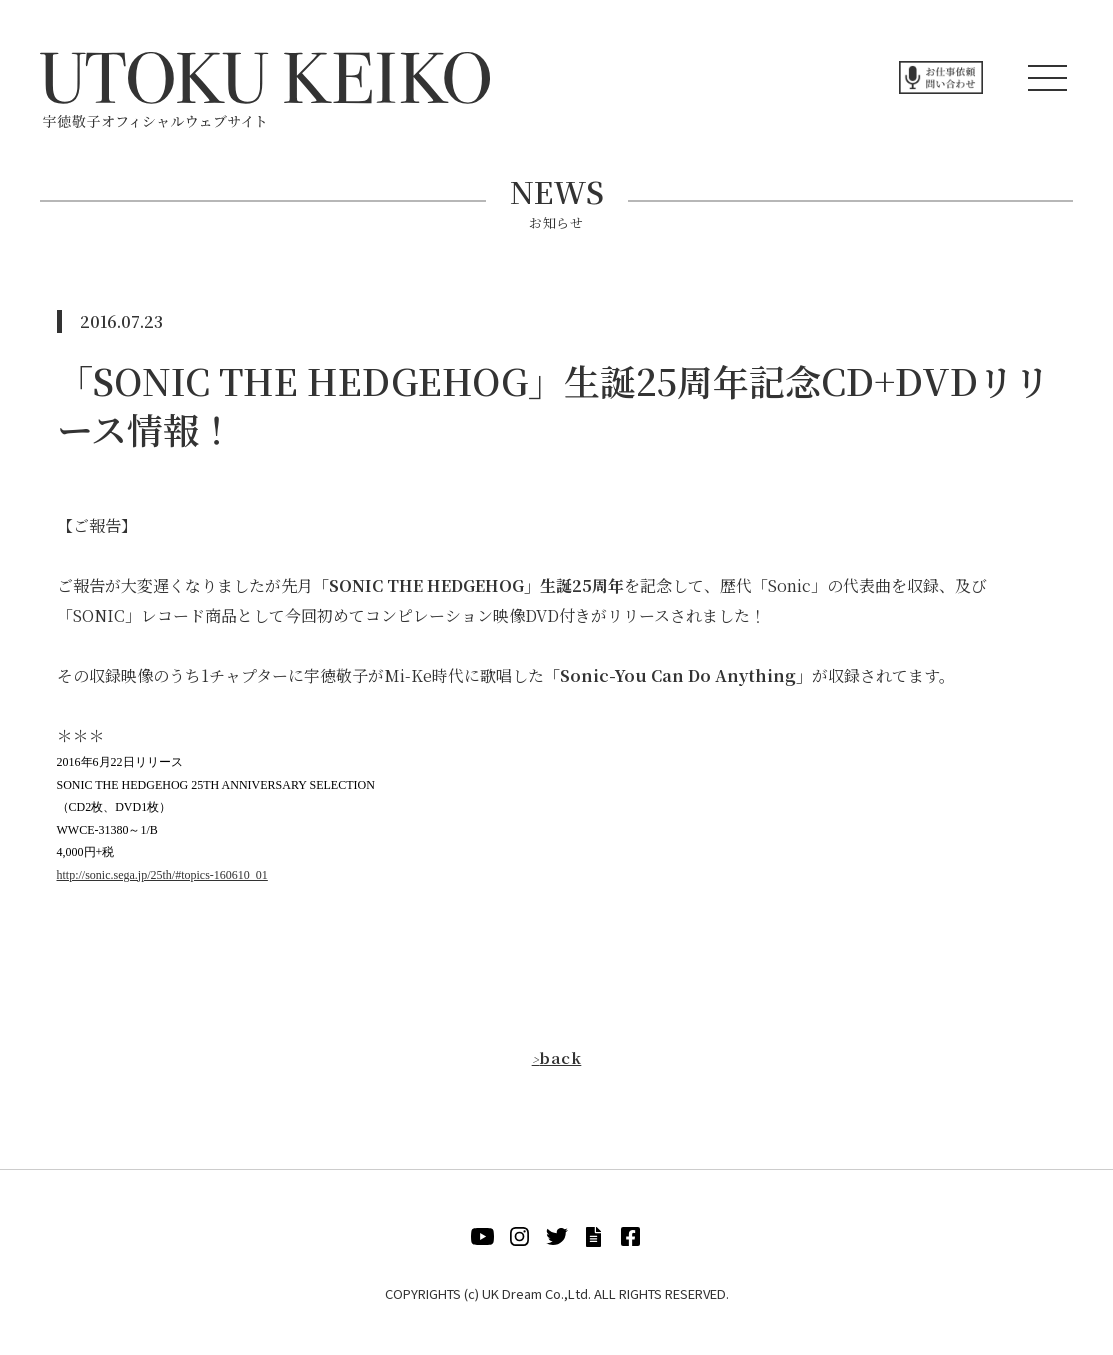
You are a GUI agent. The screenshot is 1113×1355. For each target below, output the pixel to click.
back (556, 1057)
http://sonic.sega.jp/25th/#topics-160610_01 (162, 875)
